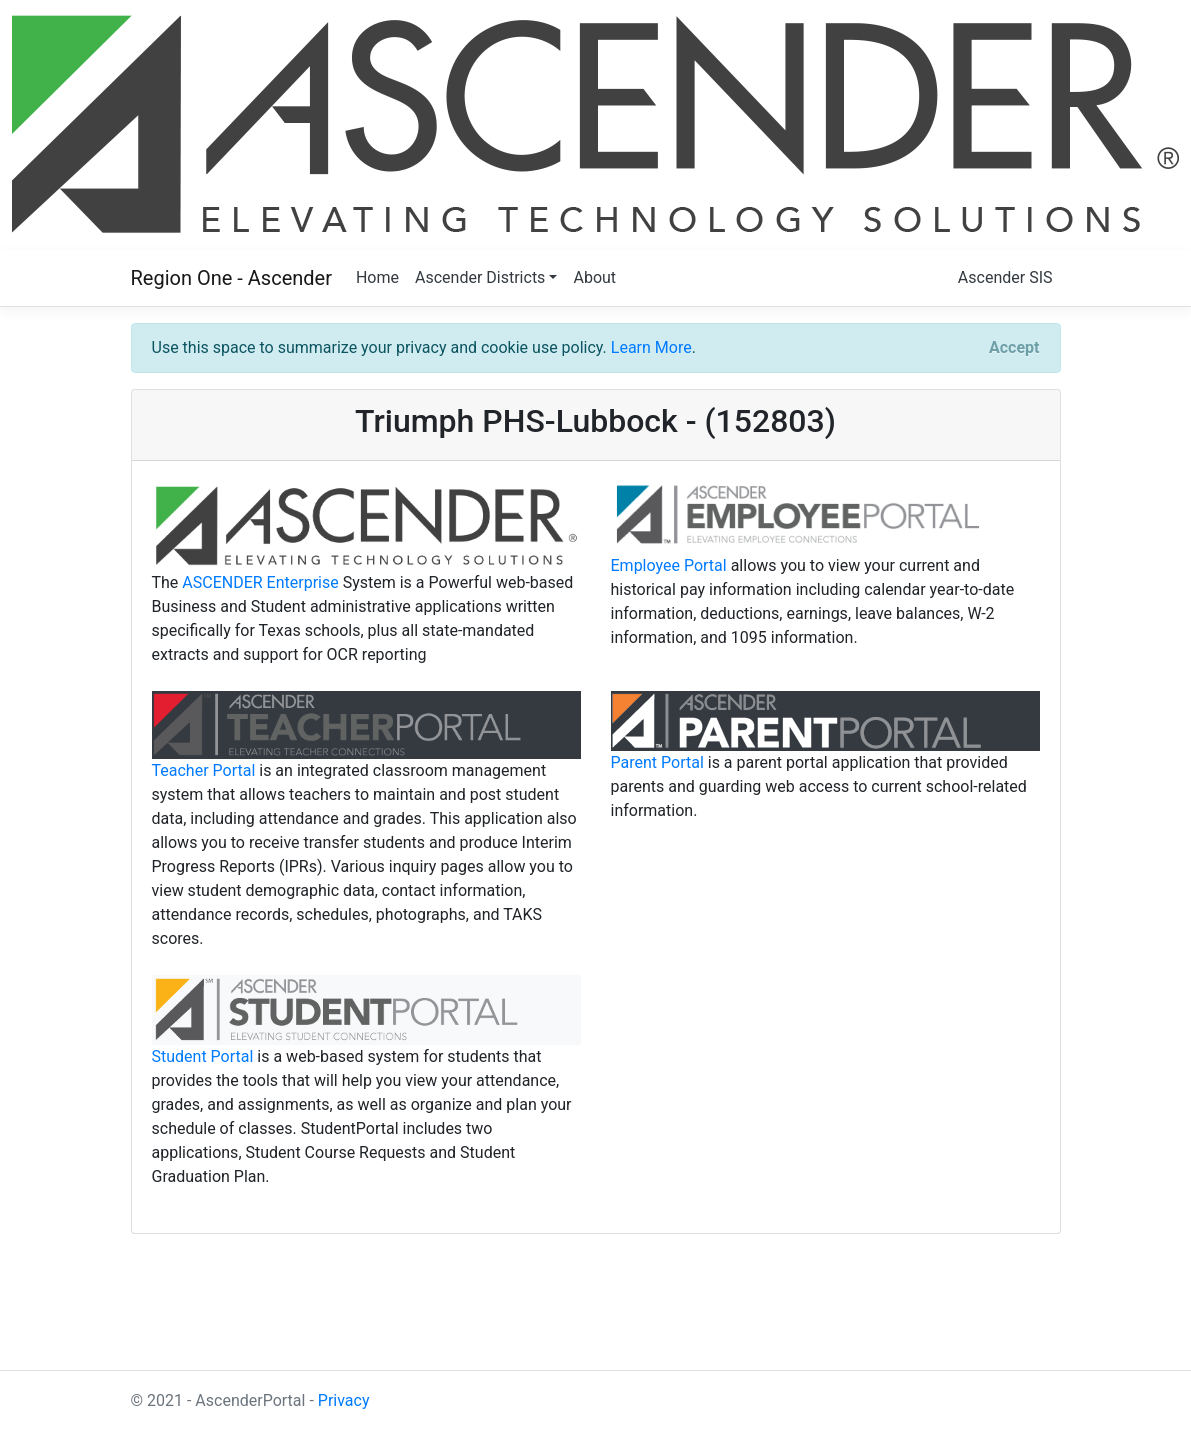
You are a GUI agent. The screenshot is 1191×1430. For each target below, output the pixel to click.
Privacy (344, 1400)
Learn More (651, 347)
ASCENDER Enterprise (260, 582)
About (594, 277)
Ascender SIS (1005, 277)
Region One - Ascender (231, 278)
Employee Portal (669, 565)
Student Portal (203, 1056)
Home (377, 277)
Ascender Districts (480, 277)
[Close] (1014, 348)
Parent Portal (657, 762)
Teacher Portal (204, 770)
